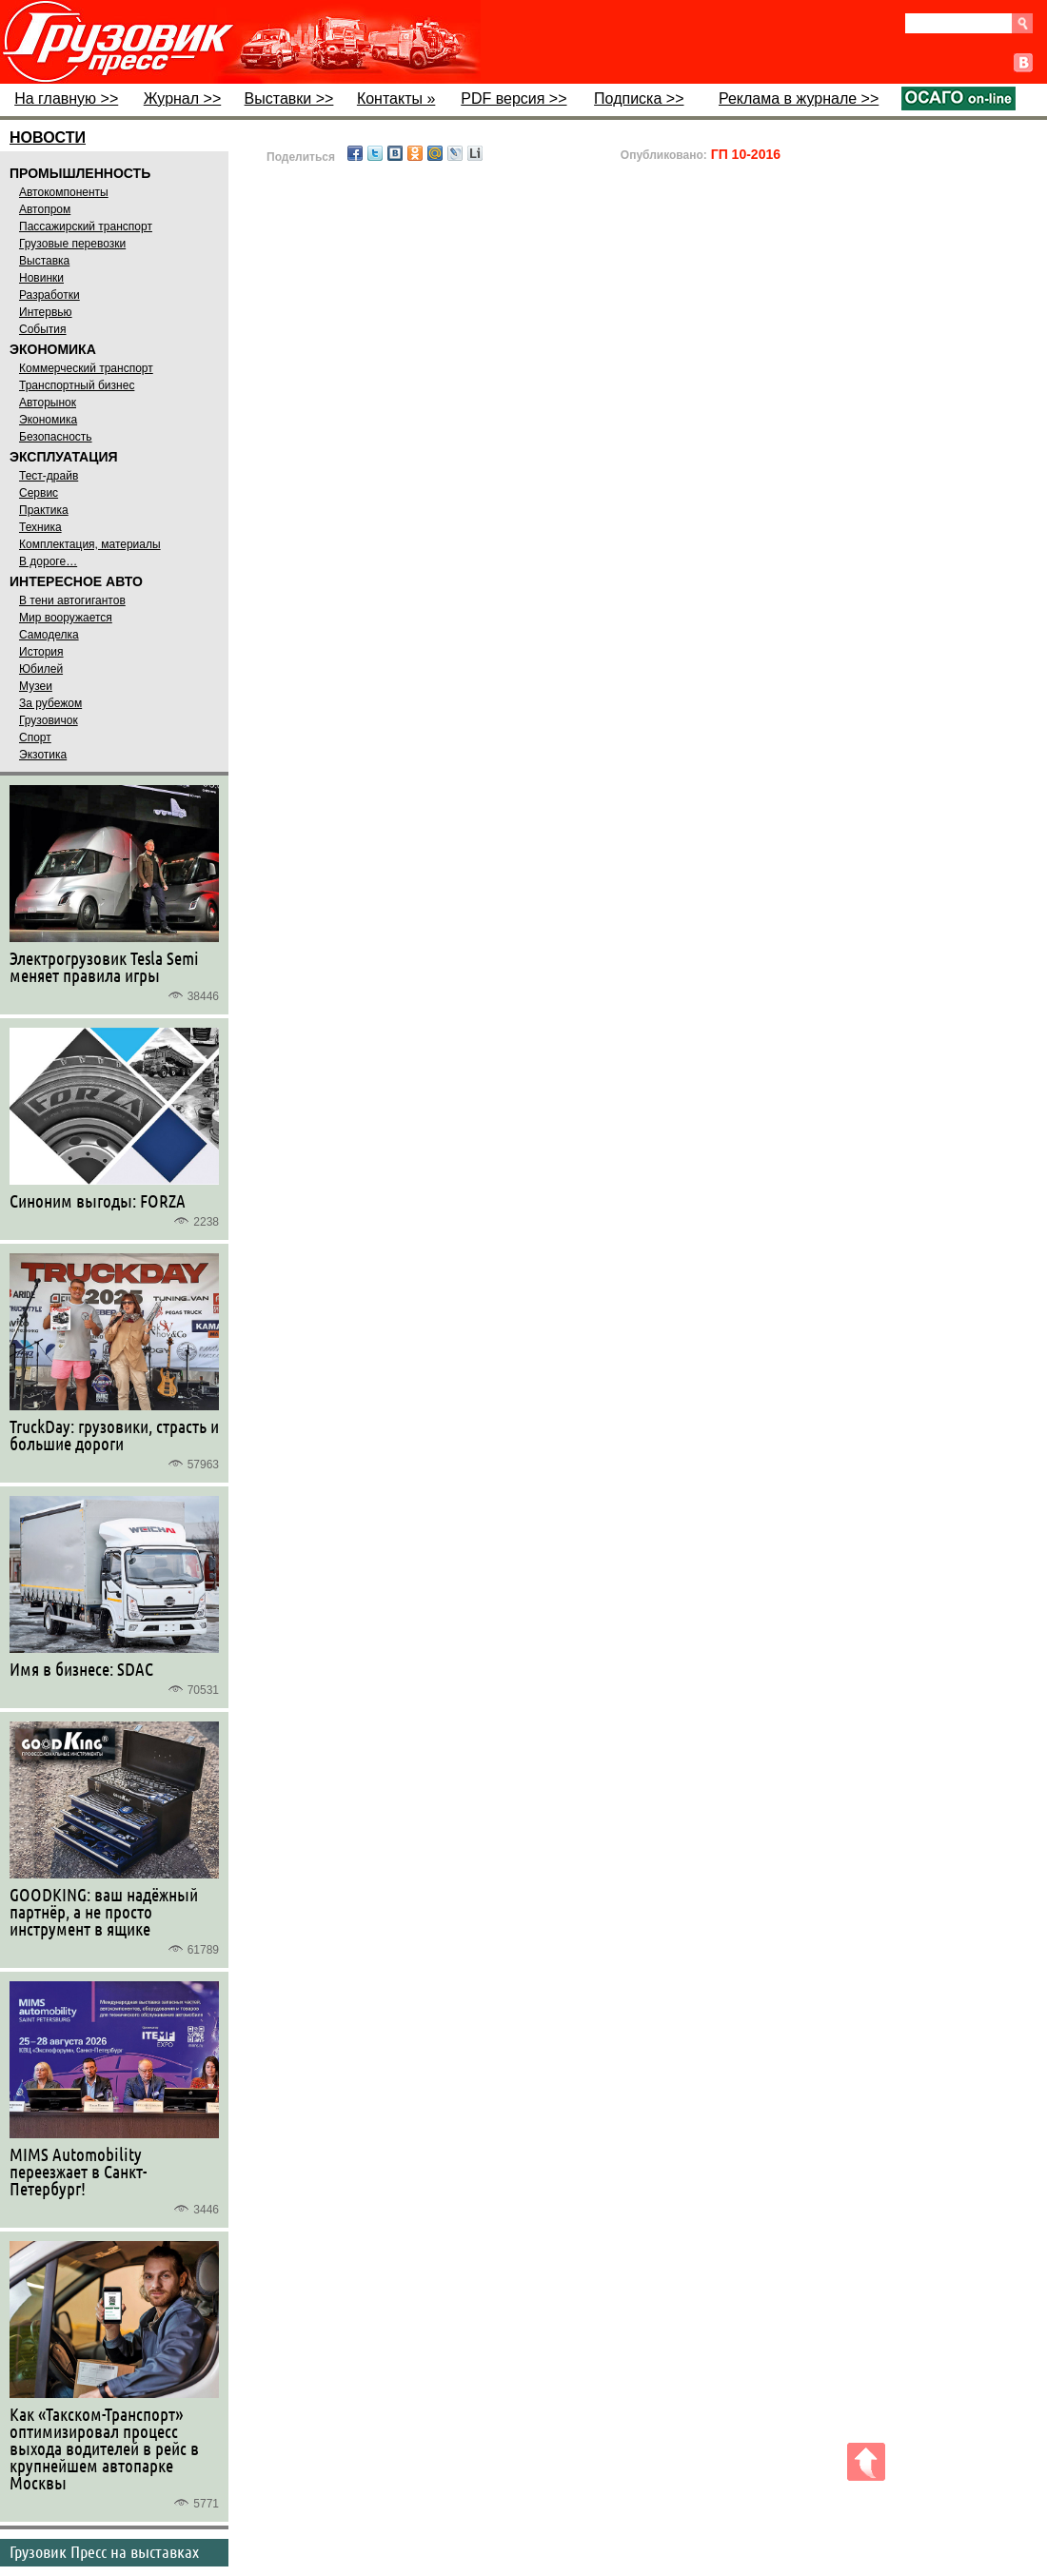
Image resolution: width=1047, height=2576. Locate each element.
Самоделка (49, 634)
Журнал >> (183, 98)
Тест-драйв (48, 475)
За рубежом (50, 703)
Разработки (49, 295)
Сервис (38, 493)
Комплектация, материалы (90, 544)
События (43, 329)
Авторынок (47, 402)
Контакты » (396, 98)
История (41, 652)
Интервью (45, 312)
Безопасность (55, 436)
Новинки (41, 278)
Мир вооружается (65, 617)
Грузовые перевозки (72, 243)
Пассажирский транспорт (85, 226)
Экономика (48, 419)
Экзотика (43, 754)
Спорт (35, 737)
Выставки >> (289, 98)
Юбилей (41, 669)
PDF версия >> (513, 98)
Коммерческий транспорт (86, 368)
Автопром (44, 209)
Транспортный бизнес (76, 385)
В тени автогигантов (72, 600)
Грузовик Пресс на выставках (104, 2551)
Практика (44, 510)
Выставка (44, 260)
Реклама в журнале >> (799, 98)
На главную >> (66, 98)
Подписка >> (638, 98)
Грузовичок (48, 720)
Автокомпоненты (64, 192)
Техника (40, 527)
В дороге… (48, 561)
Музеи (35, 686)
